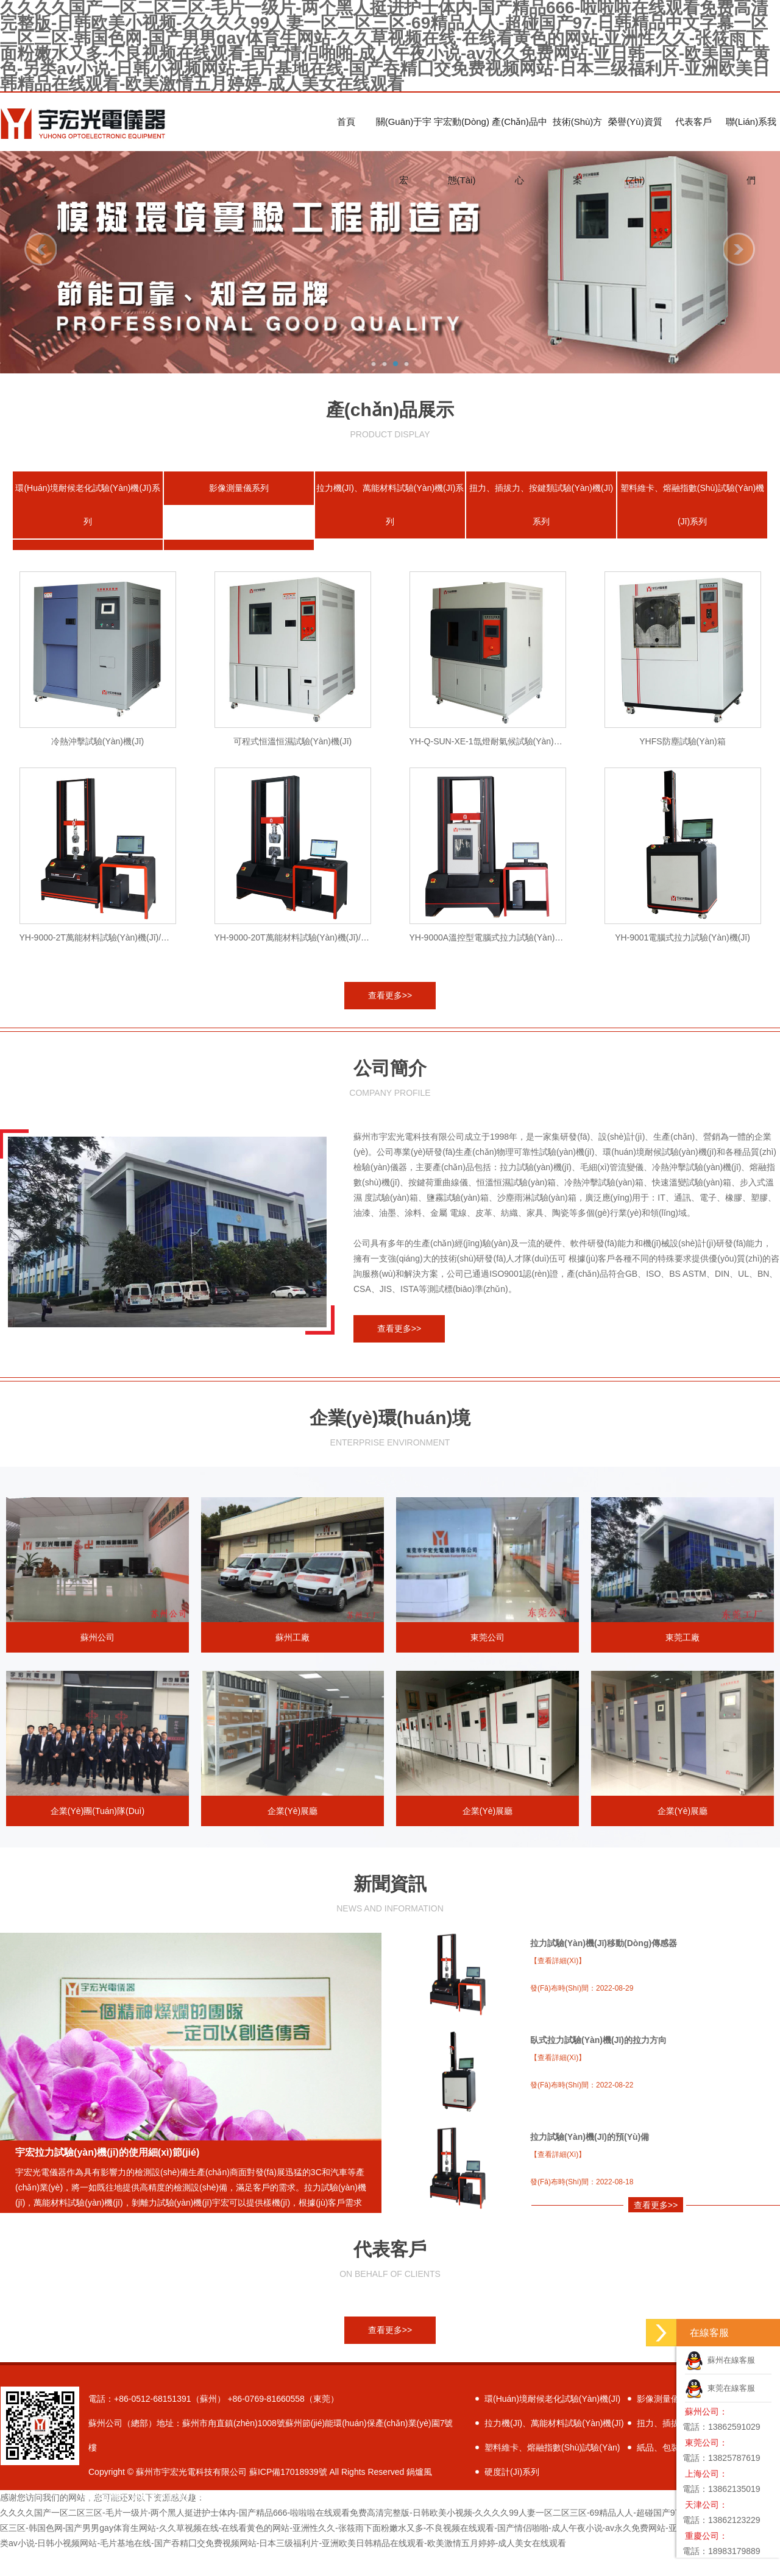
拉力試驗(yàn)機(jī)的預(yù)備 (589, 2137)
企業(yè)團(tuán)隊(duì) (97, 1743)
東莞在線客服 (720, 2388)
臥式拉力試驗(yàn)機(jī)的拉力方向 (598, 2040)
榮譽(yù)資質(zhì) (635, 133)
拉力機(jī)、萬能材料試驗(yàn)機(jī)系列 (390, 504)
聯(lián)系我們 (751, 133)
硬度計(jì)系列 (511, 2472)
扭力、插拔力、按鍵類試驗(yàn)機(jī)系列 (541, 504)
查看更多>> (390, 995)
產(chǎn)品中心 (519, 133)
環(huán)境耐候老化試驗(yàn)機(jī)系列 (87, 504)
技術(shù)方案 (578, 133)
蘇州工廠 (292, 1569)
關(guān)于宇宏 (404, 133)
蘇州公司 (97, 1569)
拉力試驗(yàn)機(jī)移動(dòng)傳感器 (603, 1943)
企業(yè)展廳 (292, 1743)
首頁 (346, 121)
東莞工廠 (682, 1569)
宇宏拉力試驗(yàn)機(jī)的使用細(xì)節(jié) (107, 2152)
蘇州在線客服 (720, 2360)
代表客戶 (693, 121)
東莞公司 (487, 1569)
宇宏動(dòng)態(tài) (461, 133)
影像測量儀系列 (239, 488)
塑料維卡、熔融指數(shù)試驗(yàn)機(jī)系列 (692, 504)
